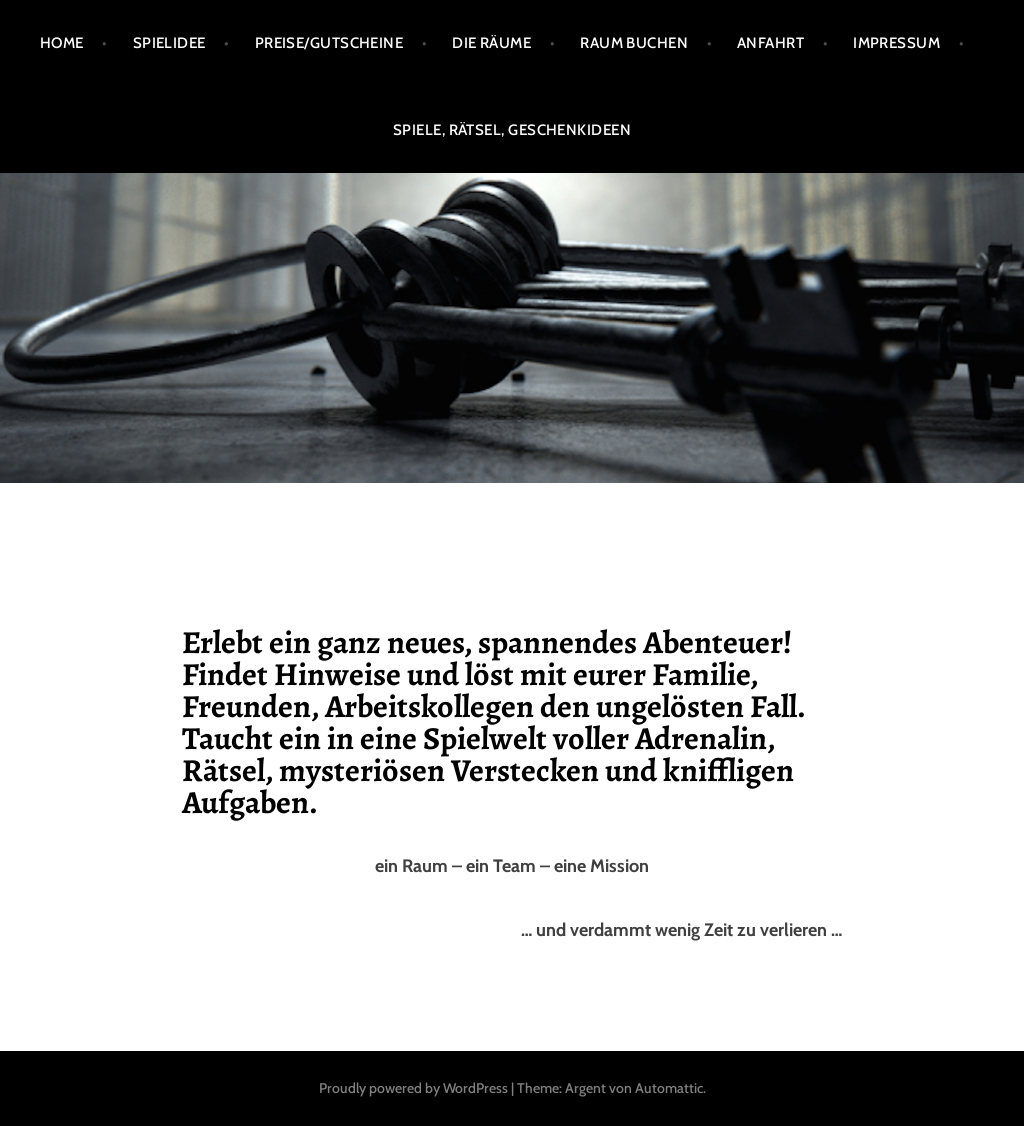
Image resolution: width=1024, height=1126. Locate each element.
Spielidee (169, 43)
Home (62, 43)
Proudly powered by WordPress (413, 1088)
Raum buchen (634, 43)
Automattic (669, 1088)
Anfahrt (770, 43)
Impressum (896, 43)
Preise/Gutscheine (329, 43)
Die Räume (491, 43)
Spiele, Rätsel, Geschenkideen (512, 130)
